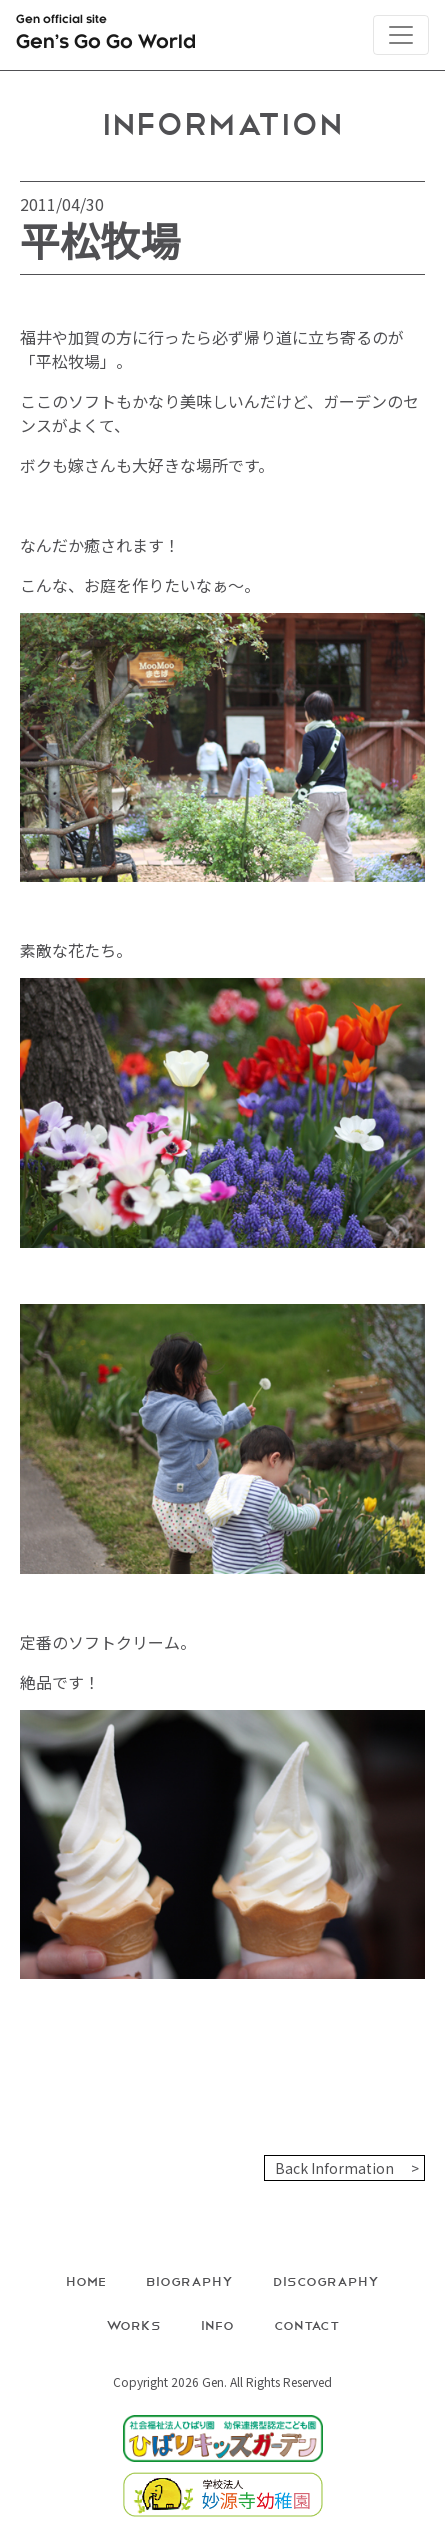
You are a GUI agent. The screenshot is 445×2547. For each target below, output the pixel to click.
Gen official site (106, 36)
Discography (326, 2280)
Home (86, 2280)
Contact (307, 2324)
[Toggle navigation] (401, 35)
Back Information (334, 2168)
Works (133, 2324)
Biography (189, 2280)
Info (217, 2324)
